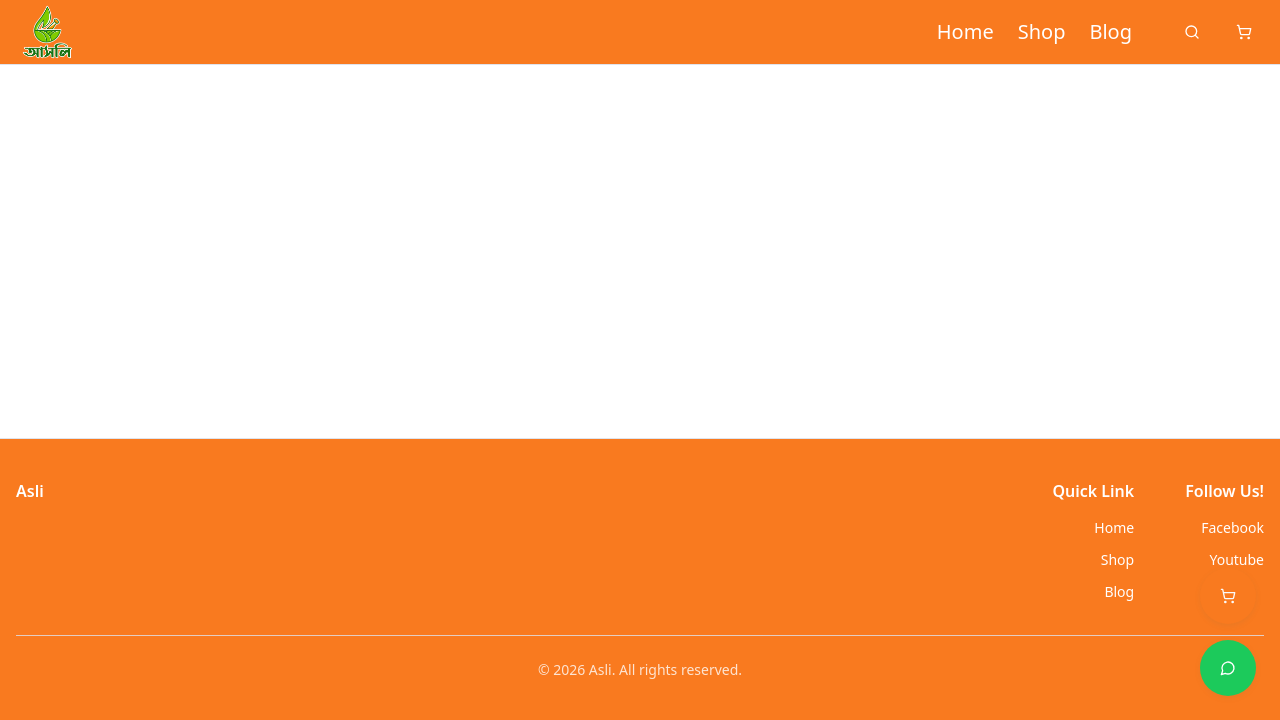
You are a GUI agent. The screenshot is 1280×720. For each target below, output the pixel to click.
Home (965, 31)
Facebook (1232, 527)
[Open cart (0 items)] (1228, 596)
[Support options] (1228, 668)
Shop (1042, 31)
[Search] (1192, 32)
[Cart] (1244, 32)
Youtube (1236, 559)
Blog (1110, 31)
